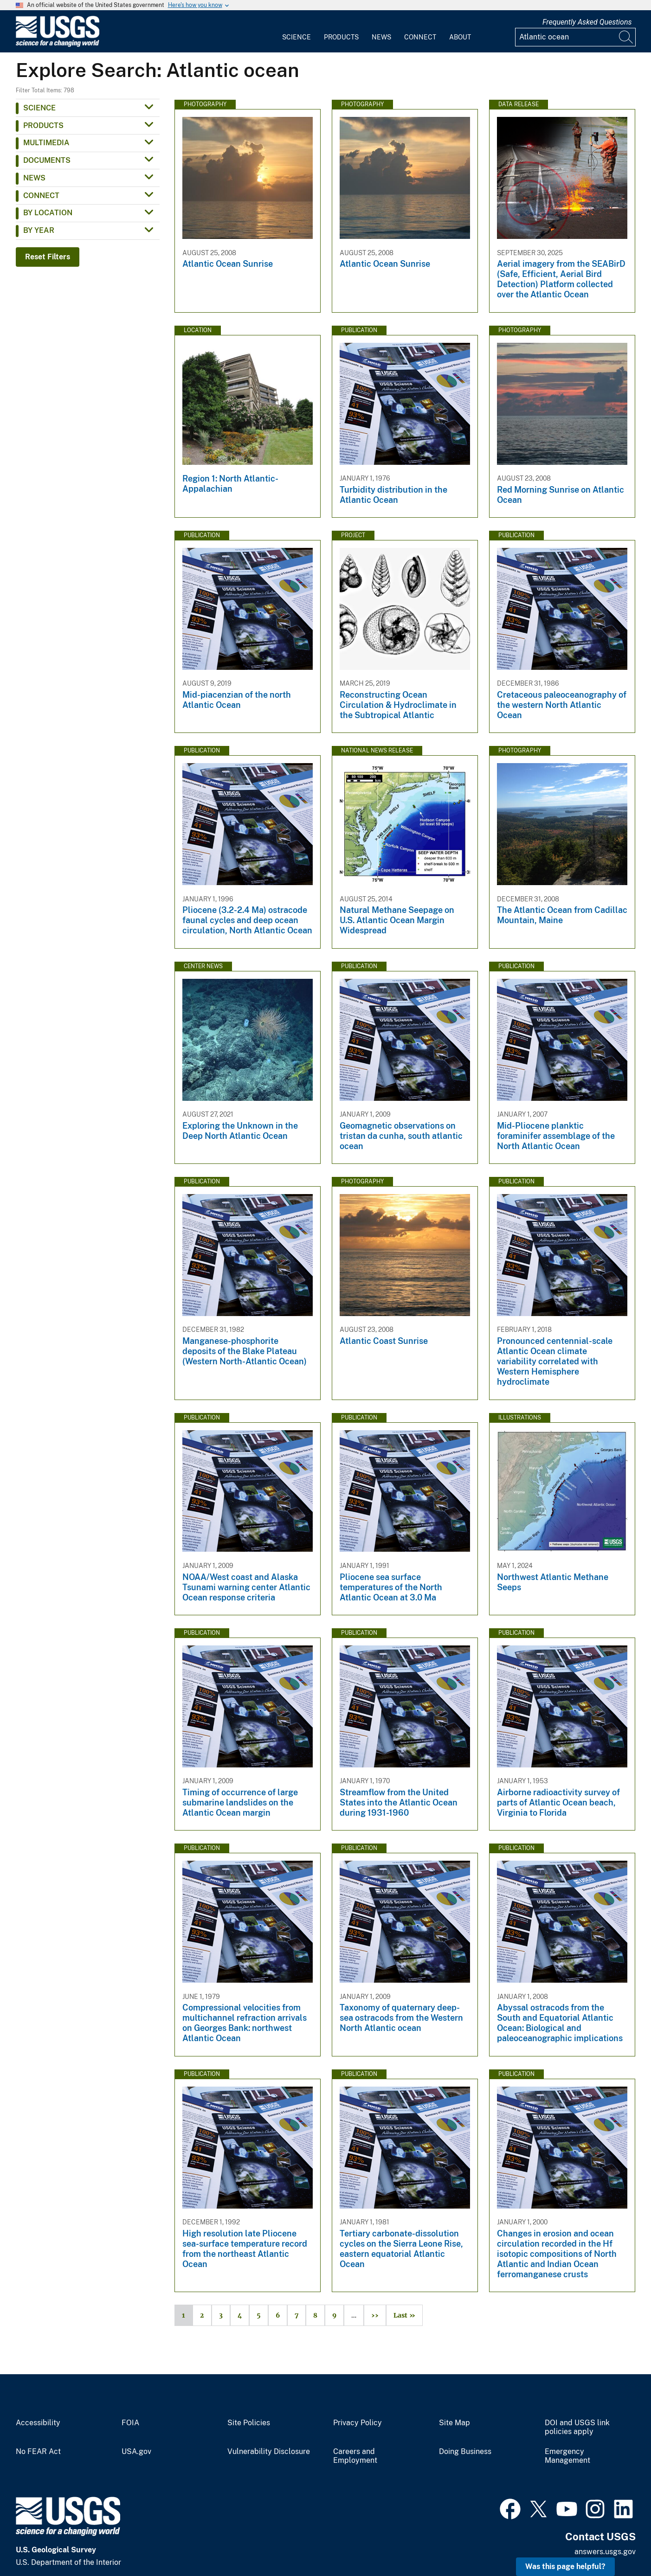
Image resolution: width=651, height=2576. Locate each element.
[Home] (57, 44)
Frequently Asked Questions (587, 22)
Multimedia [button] (46, 142)
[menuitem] (296, 31)
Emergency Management (567, 2456)
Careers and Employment (355, 2456)
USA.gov (136, 2452)
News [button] (34, 177)
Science (296, 37)
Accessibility (38, 2423)
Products (341, 37)
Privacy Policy (357, 2423)
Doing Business (465, 2452)
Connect (420, 37)
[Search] (626, 37)
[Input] (575, 37)
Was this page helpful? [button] (565, 2566)
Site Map (454, 2423)
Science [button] (39, 107)
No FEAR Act (38, 2452)
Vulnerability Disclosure (268, 2452)
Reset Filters (47, 256)
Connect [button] (41, 195)
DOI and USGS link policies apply (577, 2427)
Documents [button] (47, 160)
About (460, 37)
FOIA (130, 2423)
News (381, 37)
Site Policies (248, 2423)
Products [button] (43, 125)
